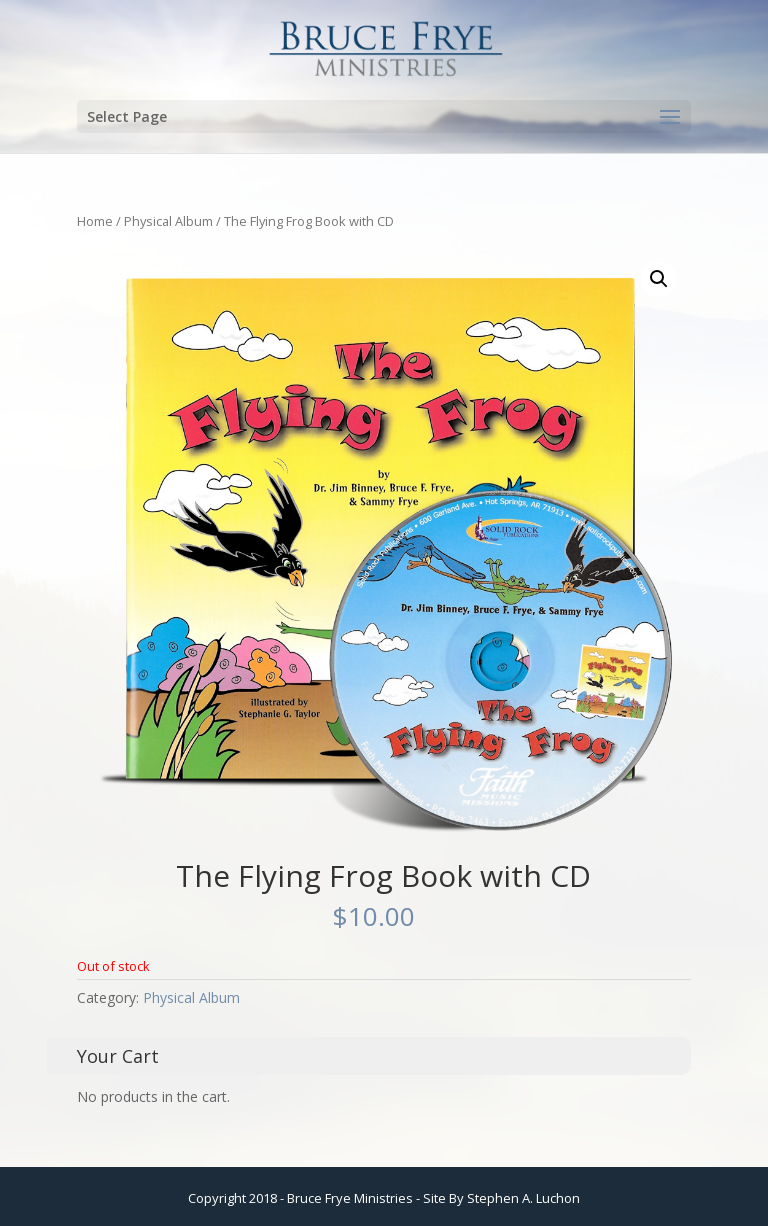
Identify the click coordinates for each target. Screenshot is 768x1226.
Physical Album (168, 221)
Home (95, 221)
